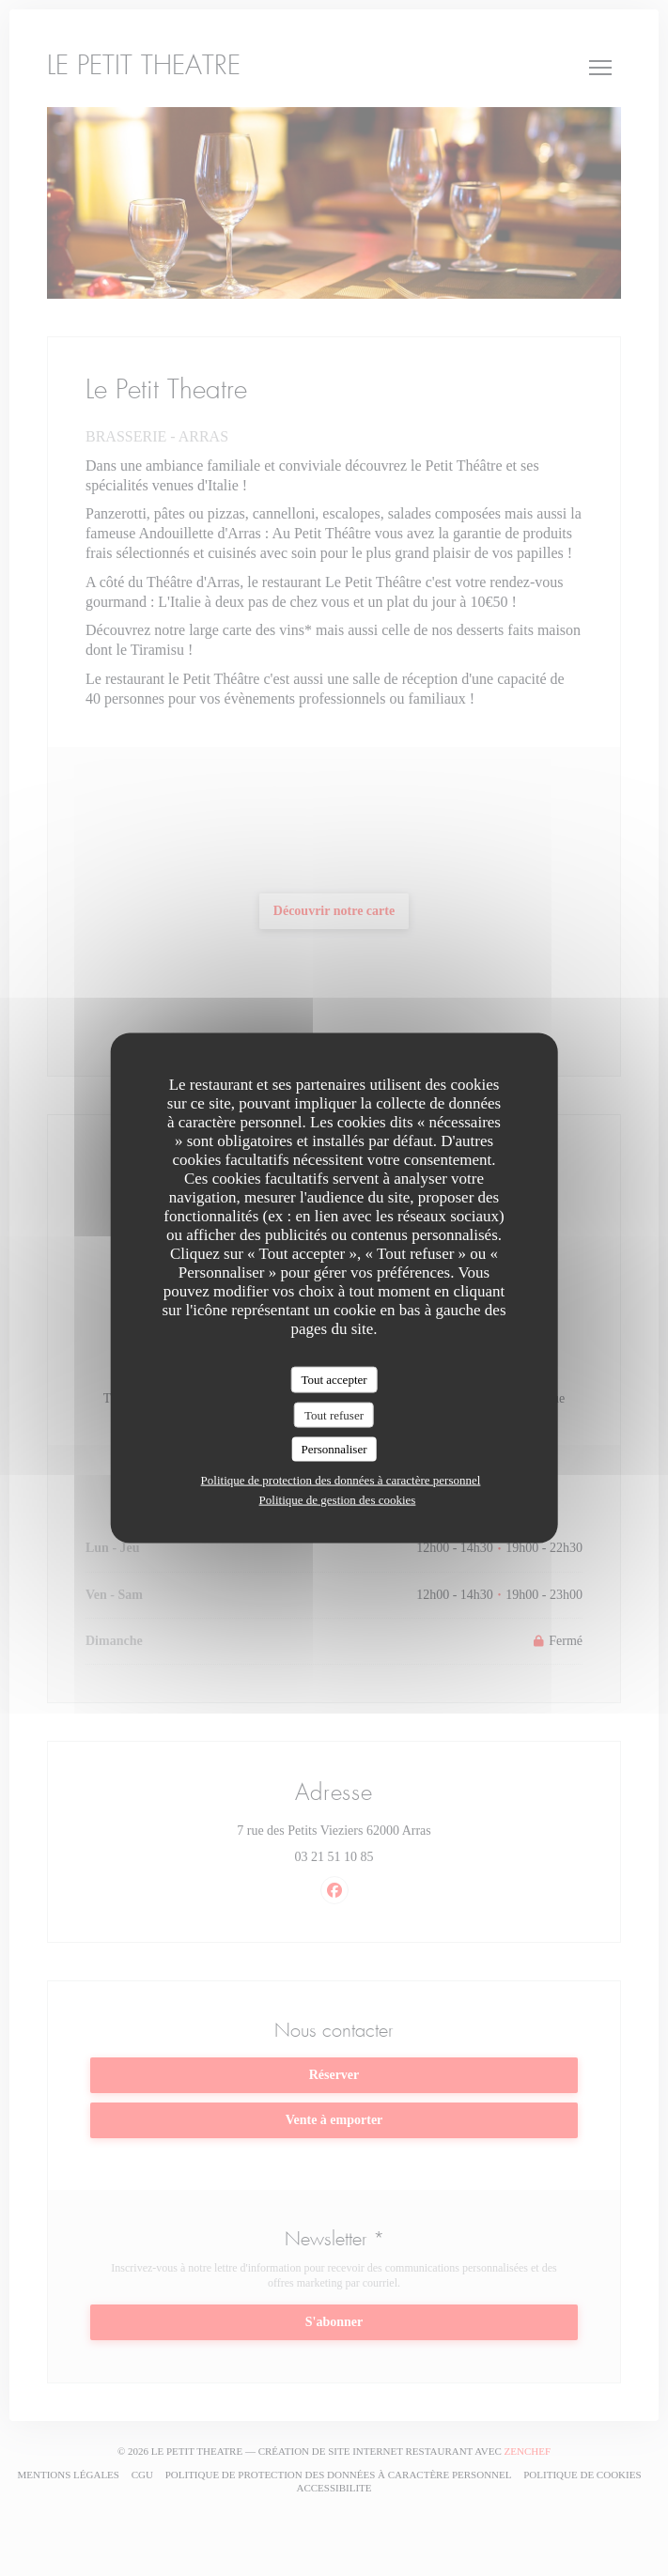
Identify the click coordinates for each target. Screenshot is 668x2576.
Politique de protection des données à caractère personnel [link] (341, 1479)
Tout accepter (333, 1380)
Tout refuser (334, 1414)
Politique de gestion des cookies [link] (337, 1499)
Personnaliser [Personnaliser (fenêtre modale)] (333, 1449)
